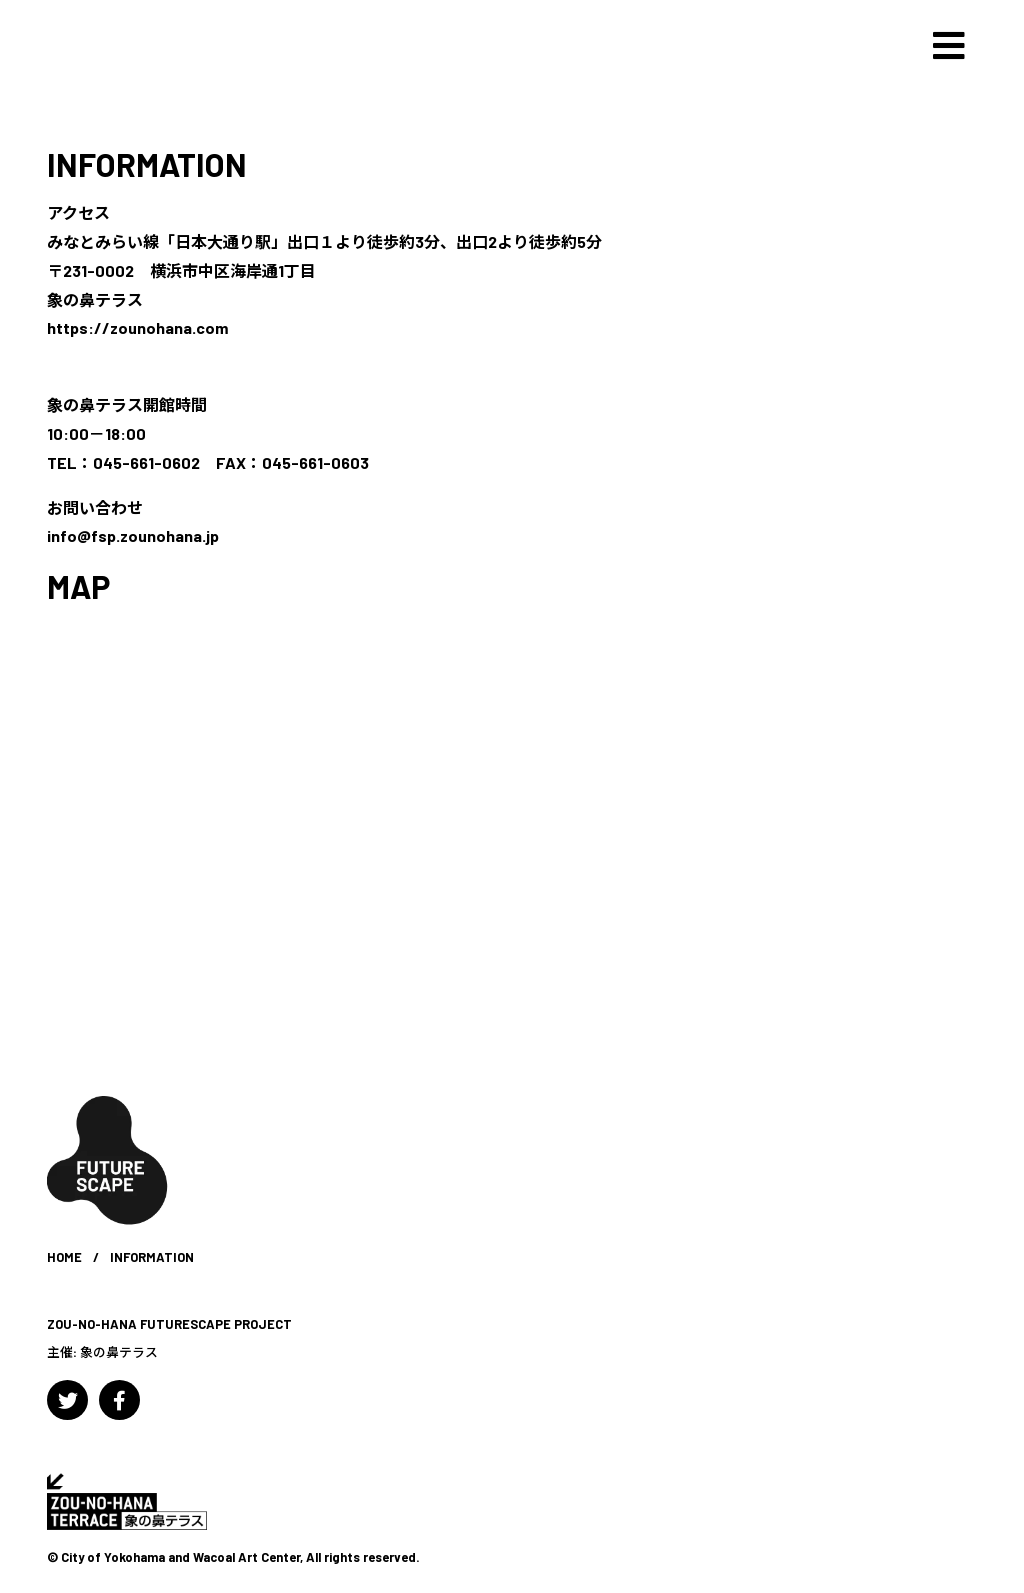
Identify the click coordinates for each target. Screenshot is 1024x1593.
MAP (78, 586)
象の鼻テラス (119, 1352)
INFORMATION (147, 164)
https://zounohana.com (137, 327)
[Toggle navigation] (949, 46)
